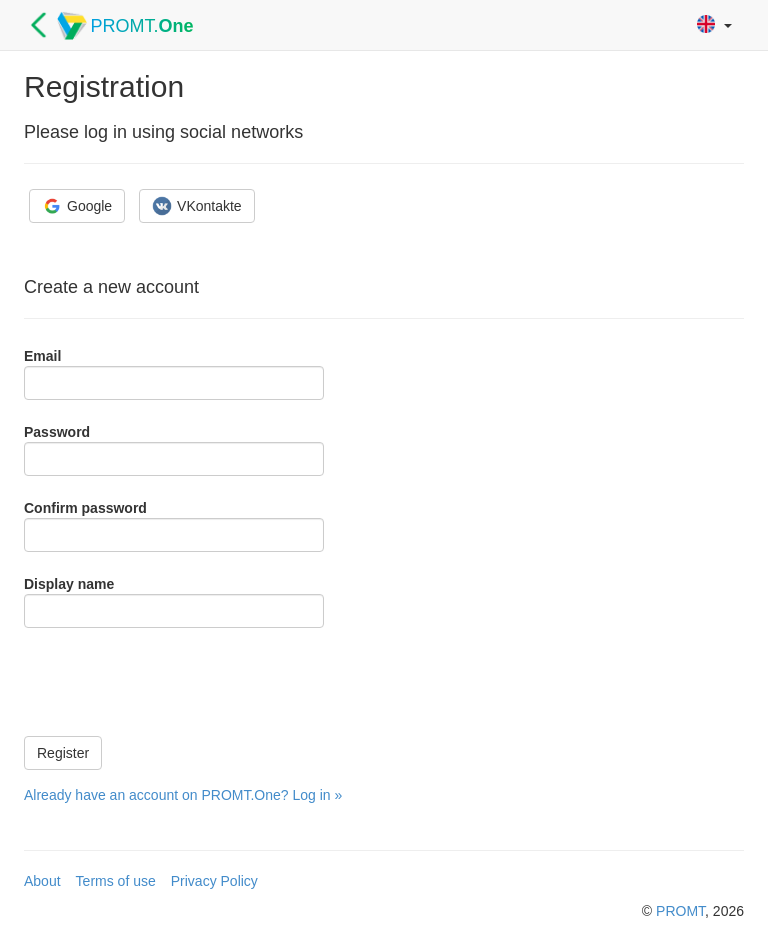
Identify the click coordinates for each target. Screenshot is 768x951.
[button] (714, 25)
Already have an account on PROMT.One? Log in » (183, 795)
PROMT (680, 911)
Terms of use (116, 881)
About (42, 881)
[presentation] (176, 682)
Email (42, 356)
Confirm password (85, 508)
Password (57, 432)
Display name (69, 584)
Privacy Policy (214, 881)
